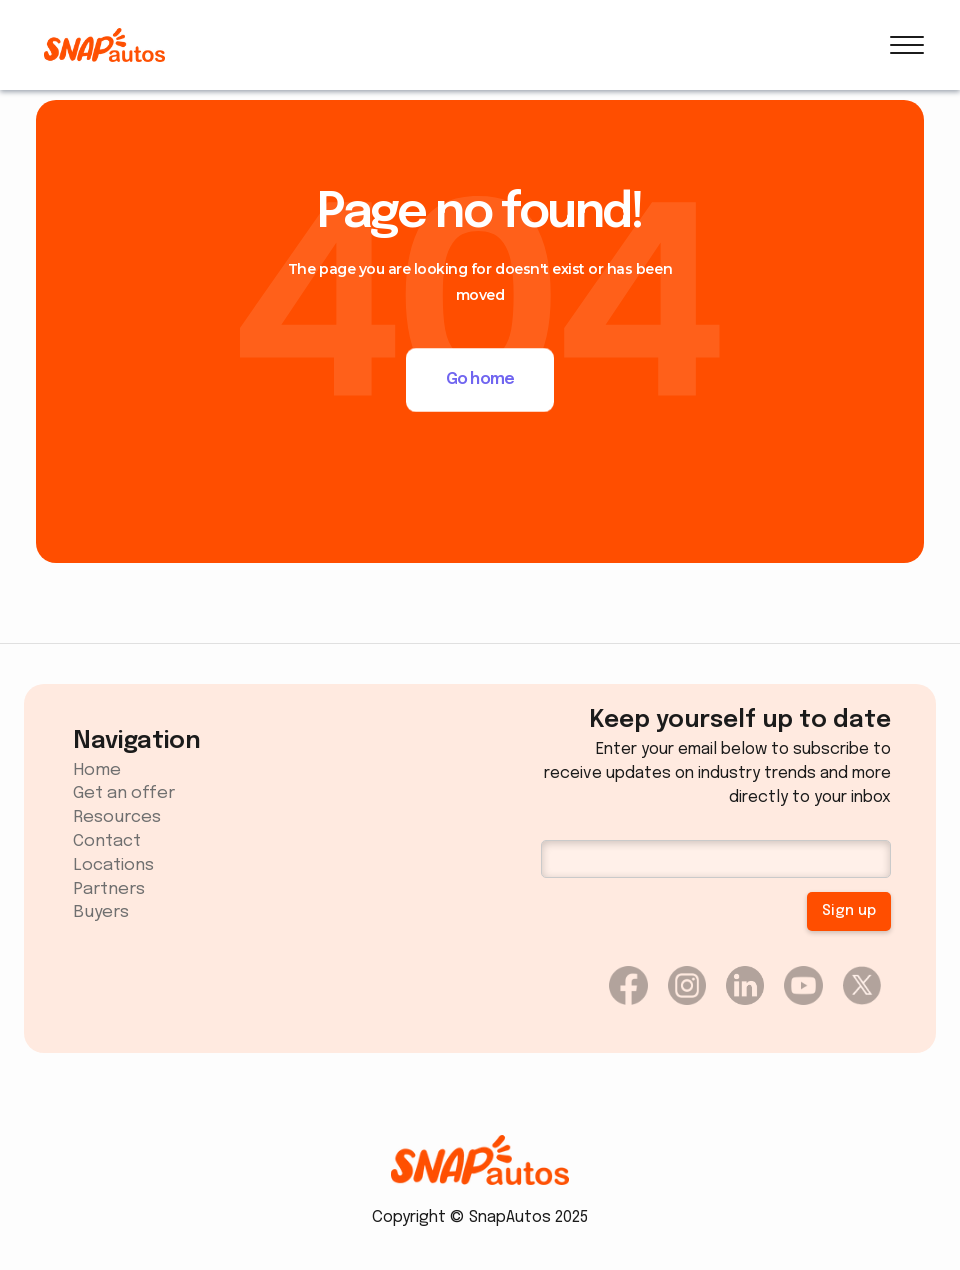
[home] (104, 45)
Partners (109, 889)
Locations (113, 865)
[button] (907, 45)
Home (97, 770)
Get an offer (124, 793)
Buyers (101, 912)
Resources (117, 817)
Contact (107, 841)
